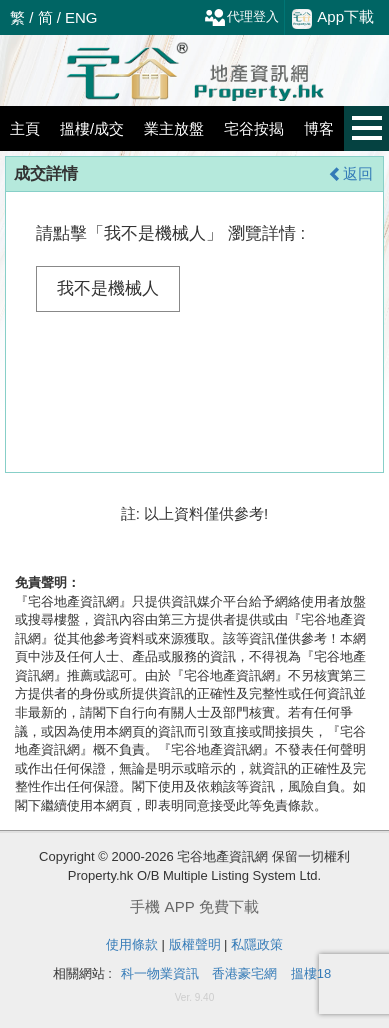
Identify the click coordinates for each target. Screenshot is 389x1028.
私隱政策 (257, 944)
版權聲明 (195, 944)
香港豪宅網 (244, 973)
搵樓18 (311, 973)
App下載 (333, 18)
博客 (319, 128)
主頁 (25, 128)
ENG (81, 17)
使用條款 (132, 944)
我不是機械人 (108, 288)
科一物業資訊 (160, 973)
